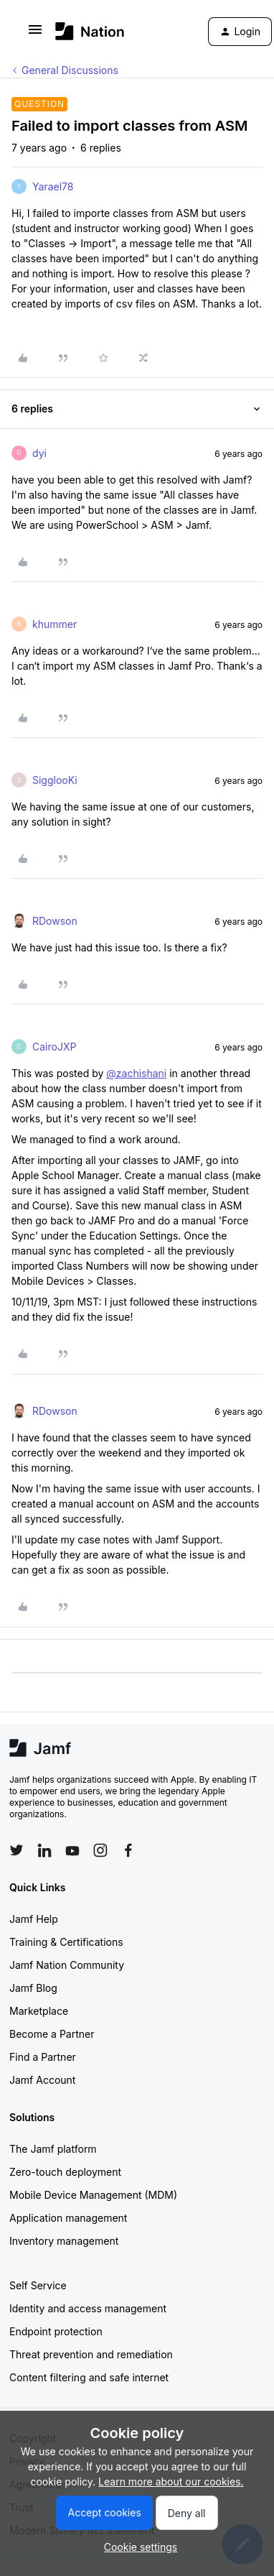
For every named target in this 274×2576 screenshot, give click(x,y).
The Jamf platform (53, 2149)
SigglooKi (54, 780)
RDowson (54, 921)
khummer (54, 624)
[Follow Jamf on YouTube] (72, 1850)
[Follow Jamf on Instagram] (100, 1850)
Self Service (38, 2285)
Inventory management (63, 2241)
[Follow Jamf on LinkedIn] (44, 1850)
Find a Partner (42, 2057)
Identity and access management (87, 2308)
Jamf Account (42, 2080)
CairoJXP (54, 1046)
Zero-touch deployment (65, 2172)
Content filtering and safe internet (89, 2377)
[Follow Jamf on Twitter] (16, 1850)
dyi (39, 453)
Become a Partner (51, 2034)
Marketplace (38, 2011)
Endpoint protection (56, 2331)
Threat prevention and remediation (91, 2354)
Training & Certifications (66, 1942)
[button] (35, 34)
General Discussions (70, 70)
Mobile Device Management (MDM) (93, 2195)
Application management (68, 2218)
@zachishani (136, 1073)
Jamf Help (33, 1919)
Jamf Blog (33, 1988)
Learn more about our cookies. (171, 2481)
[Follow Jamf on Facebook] (128, 1850)
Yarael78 (52, 186)
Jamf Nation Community (66, 1965)
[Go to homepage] (90, 31)
